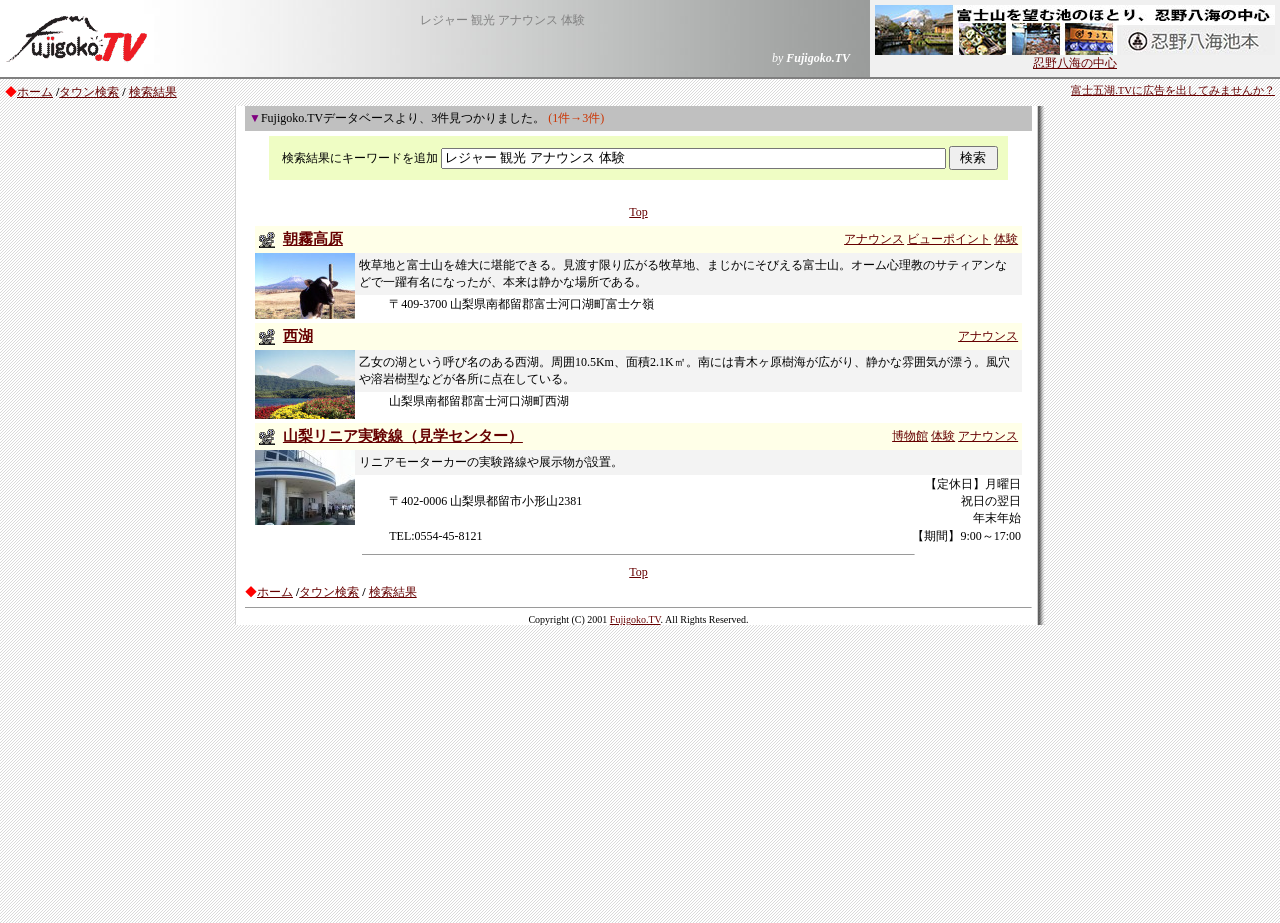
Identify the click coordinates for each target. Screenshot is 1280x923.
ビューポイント (949, 239)
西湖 (298, 336)
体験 (1006, 239)
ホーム (35, 92)
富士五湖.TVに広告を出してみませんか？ (1173, 90)
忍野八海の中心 (1075, 57)
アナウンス (874, 239)
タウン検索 (89, 92)
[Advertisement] (640, 773)
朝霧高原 (313, 239)
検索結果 (153, 92)
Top (638, 212)
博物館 (910, 436)
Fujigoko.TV (635, 619)
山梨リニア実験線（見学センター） (403, 436)
